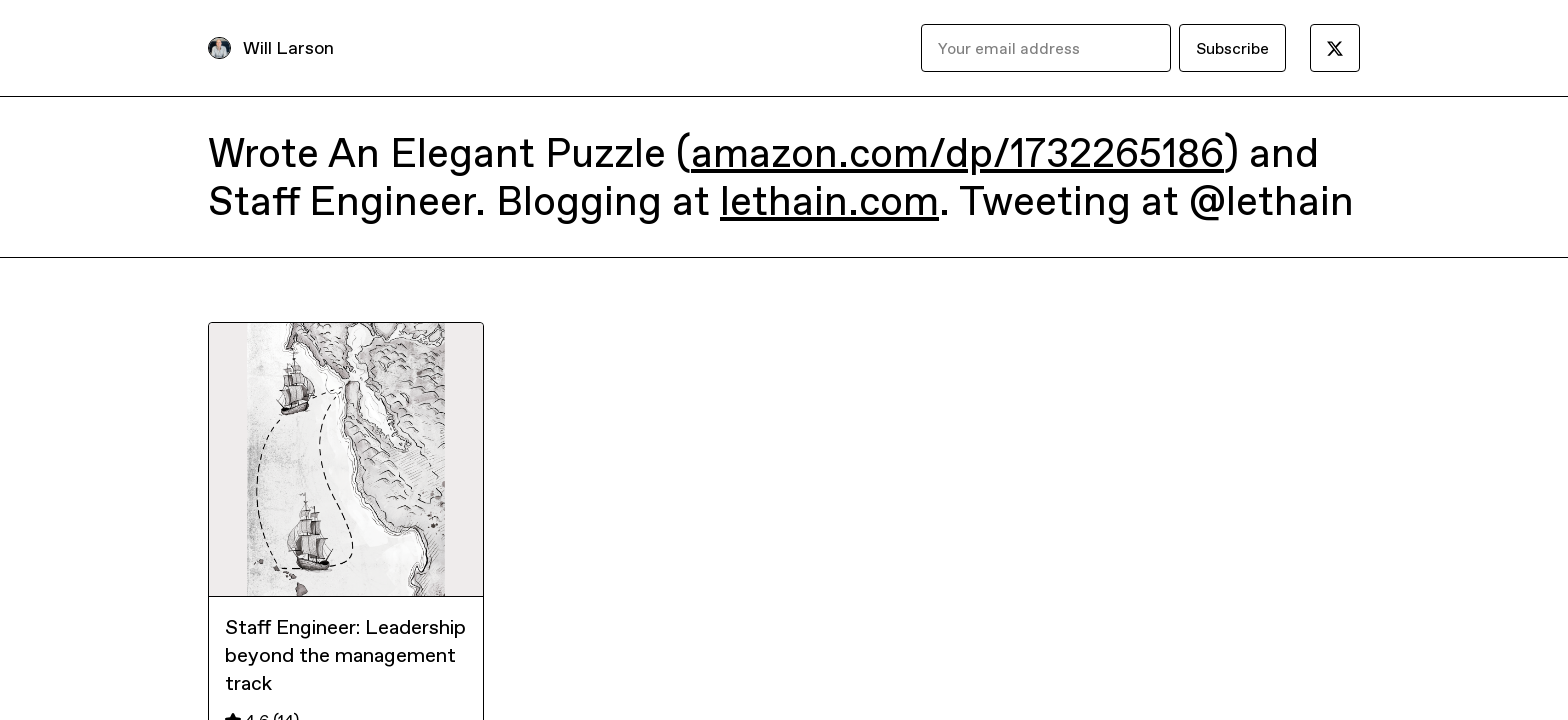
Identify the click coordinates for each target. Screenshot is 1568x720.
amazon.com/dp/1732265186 (957, 153)
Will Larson (288, 47)
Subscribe (1232, 48)
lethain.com (829, 201)
